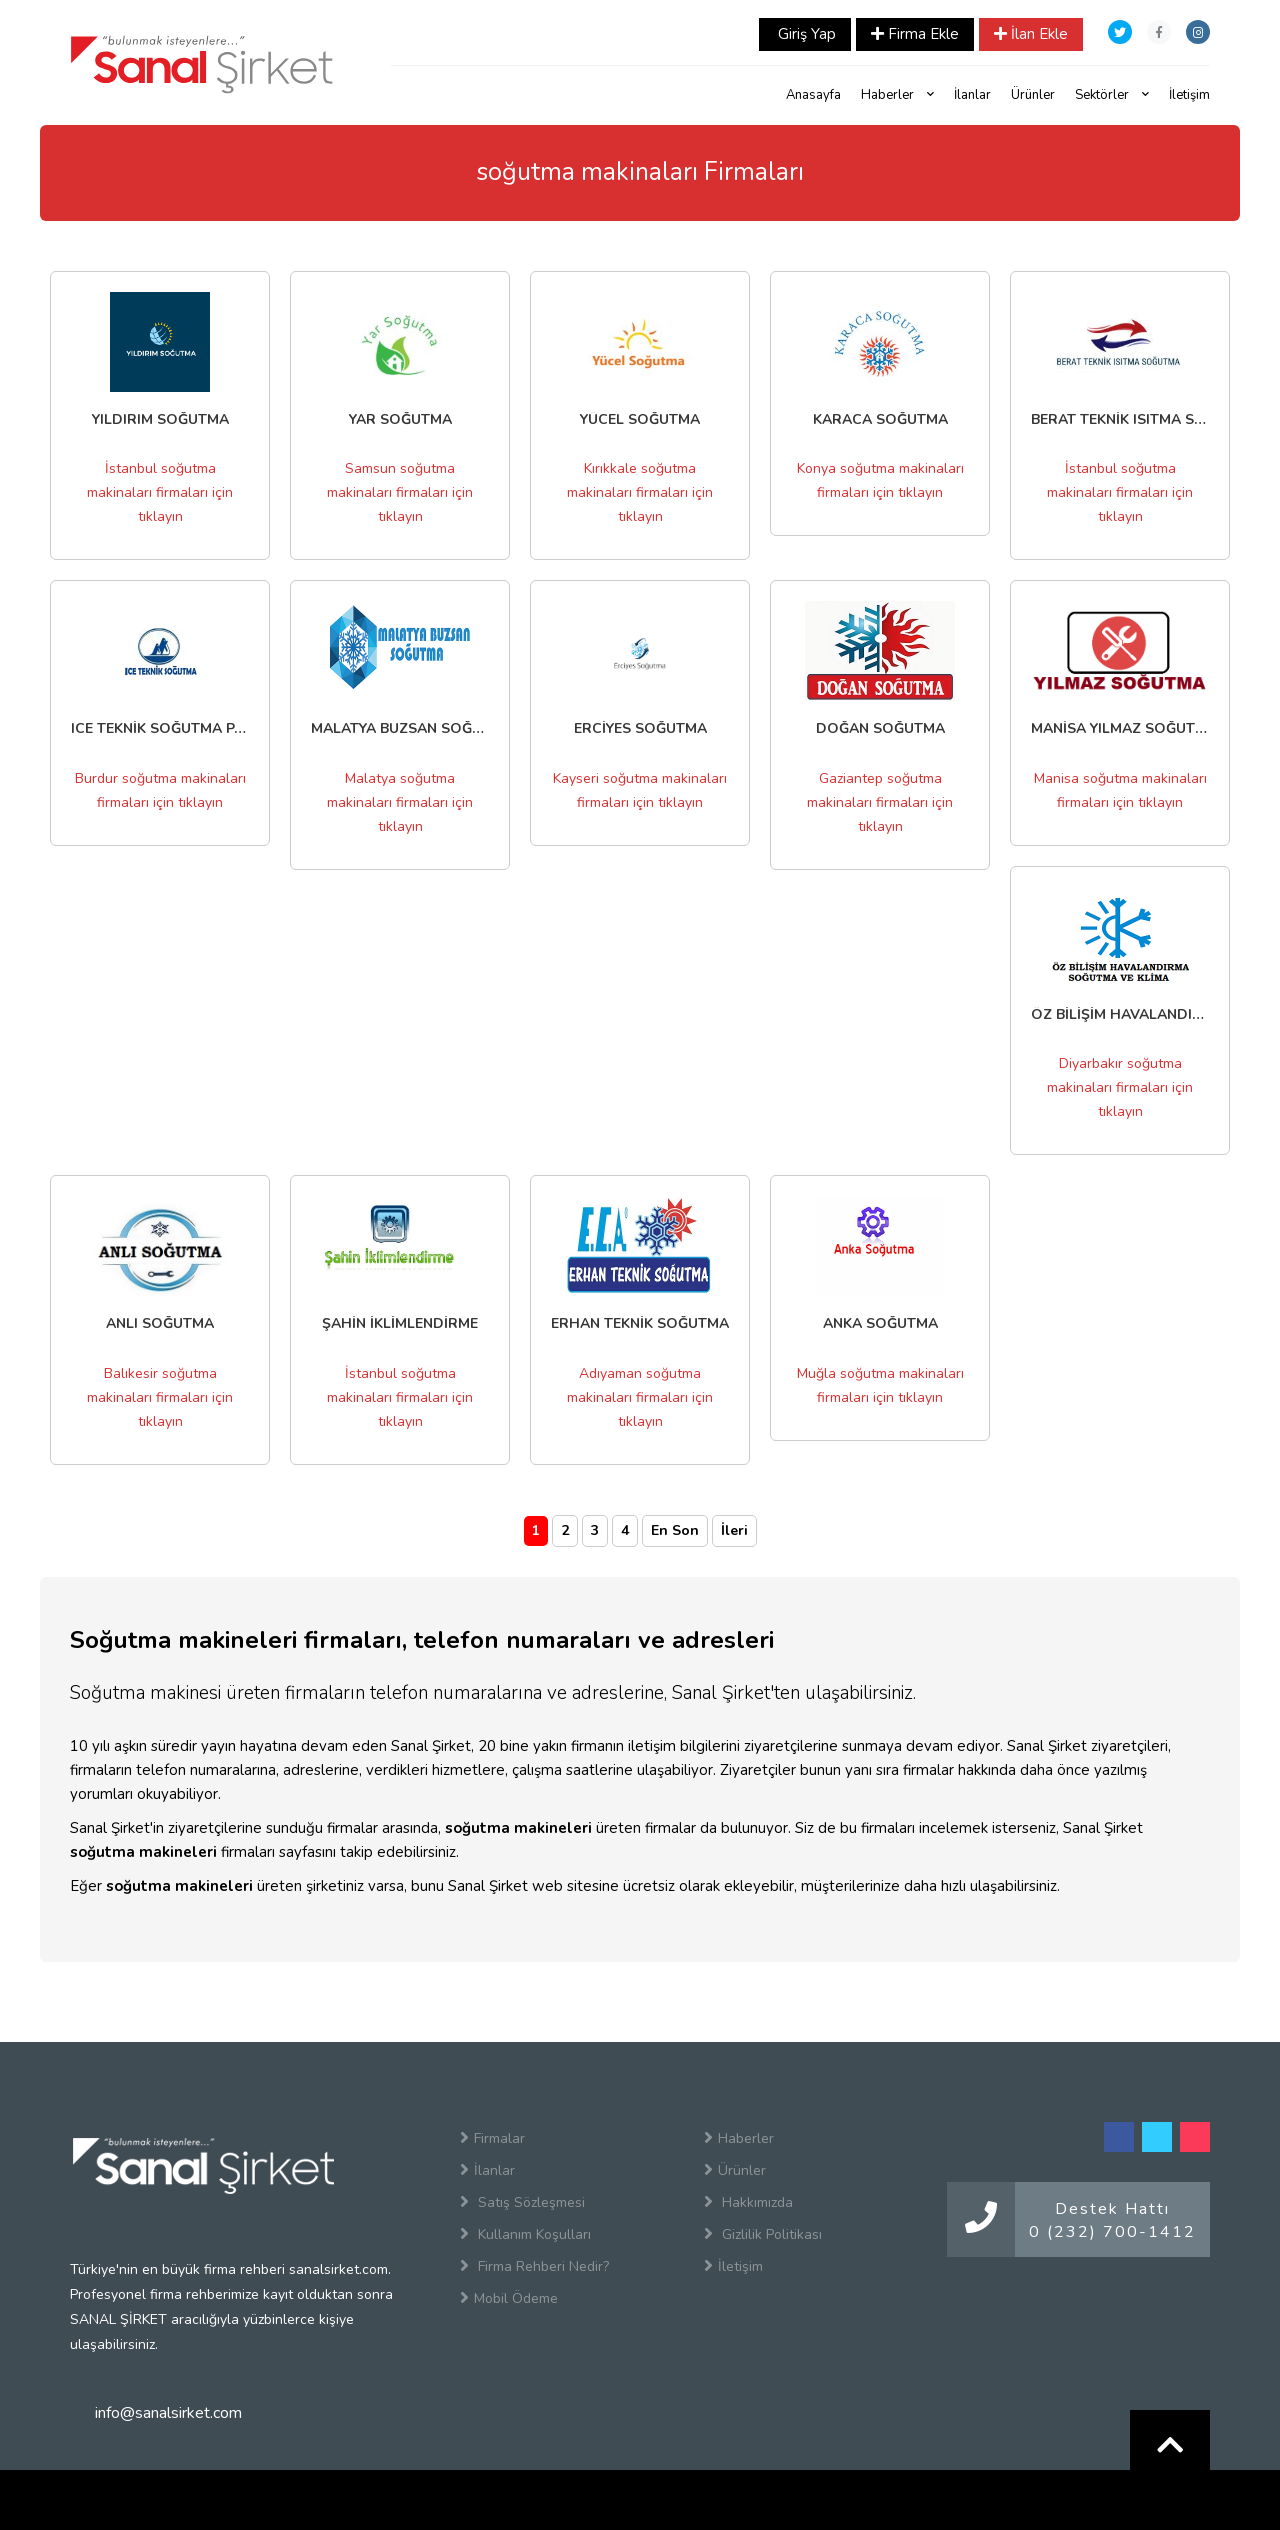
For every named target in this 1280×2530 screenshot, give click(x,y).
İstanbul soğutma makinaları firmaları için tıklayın (160, 492)
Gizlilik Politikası (763, 2234)
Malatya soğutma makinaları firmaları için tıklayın (400, 802)
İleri (734, 1530)
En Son (675, 1530)
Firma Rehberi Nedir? (534, 2266)
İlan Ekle (1031, 34)
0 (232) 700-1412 (1112, 2232)
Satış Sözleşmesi (522, 2202)
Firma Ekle (915, 34)
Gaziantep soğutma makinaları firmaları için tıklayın (880, 802)
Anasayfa (813, 95)
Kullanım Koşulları (525, 2234)
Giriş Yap (805, 34)
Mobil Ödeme (509, 2298)
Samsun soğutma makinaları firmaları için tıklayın (400, 492)
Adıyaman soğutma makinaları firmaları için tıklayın (640, 1397)
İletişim (1189, 95)
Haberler (897, 95)
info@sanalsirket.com (168, 2413)
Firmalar (492, 2138)
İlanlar (972, 95)
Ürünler (1033, 95)
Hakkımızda (748, 2202)
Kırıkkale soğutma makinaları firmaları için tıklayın (640, 492)
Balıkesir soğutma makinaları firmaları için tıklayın (160, 1397)
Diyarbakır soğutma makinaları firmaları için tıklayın (1120, 1087)
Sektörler (1112, 95)
